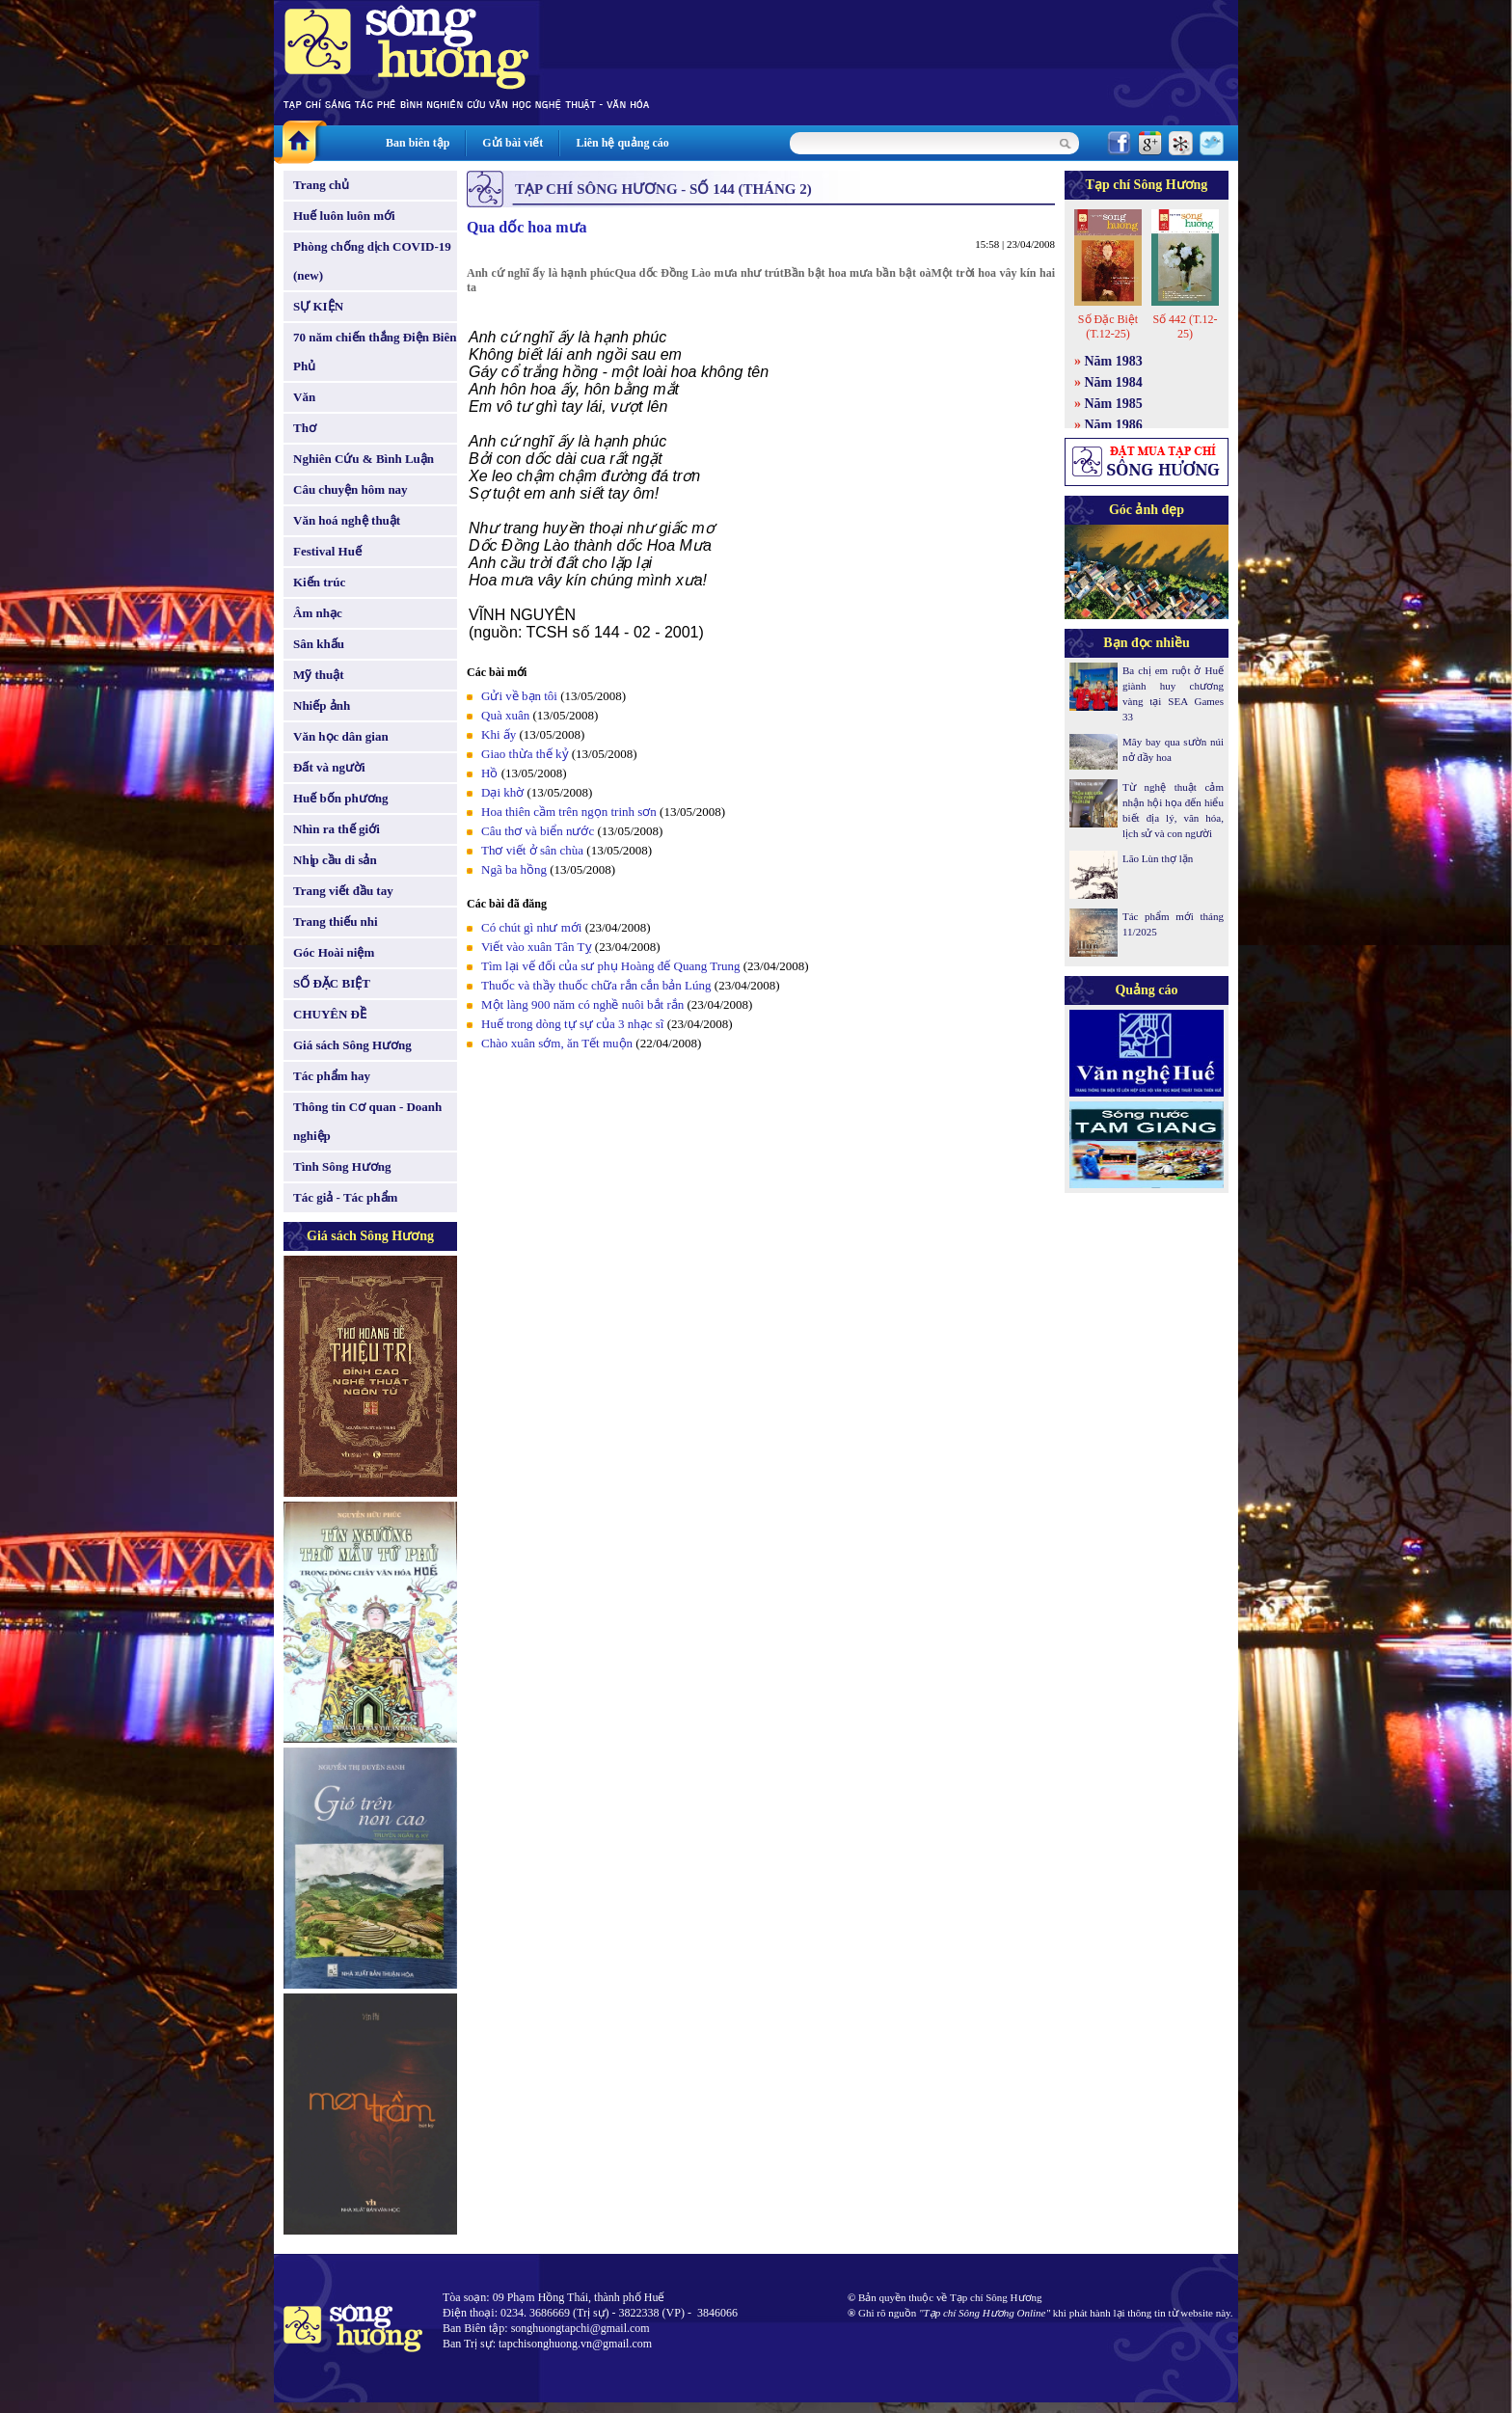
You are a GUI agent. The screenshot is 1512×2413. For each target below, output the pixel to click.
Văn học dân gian (341, 736)
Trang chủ (321, 184)
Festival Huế (327, 551)
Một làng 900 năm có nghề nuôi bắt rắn (582, 1004)
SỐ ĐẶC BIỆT (331, 983)
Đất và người (329, 767)
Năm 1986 (1114, 425)
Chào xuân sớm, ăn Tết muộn (557, 1043)
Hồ (489, 773)
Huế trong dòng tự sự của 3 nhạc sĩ (572, 1024)
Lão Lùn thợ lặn (1157, 858)
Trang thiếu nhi (335, 921)
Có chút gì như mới (531, 927)
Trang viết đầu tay (343, 890)
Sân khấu (318, 644)
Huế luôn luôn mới (344, 215)
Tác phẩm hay (331, 1076)
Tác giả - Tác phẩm (345, 1197)
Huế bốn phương (341, 798)
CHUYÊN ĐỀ (329, 1014)
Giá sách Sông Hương (352, 1045)
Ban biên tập (417, 142)
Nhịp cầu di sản (335, 860)
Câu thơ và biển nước (537, 831)
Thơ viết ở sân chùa (532, 850)
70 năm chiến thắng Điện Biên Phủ (374, 351)
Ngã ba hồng (514, 869)
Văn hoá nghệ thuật (346, 520)
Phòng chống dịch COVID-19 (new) (372, 261)
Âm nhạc (317, 613)
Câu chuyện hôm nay (350, 489)
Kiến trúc (319, 582)
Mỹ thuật (318, 674)
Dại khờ (502, 792)
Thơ (304, 427)
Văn (304, 397)
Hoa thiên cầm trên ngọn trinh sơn (569, 811)
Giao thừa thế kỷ (525, 753)
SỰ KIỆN (318, 306)
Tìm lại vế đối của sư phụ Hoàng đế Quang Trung (611, 966)
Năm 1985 (1114, 403)
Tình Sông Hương (342, 1166)
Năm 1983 (1114, 361)
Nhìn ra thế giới (336, 829)
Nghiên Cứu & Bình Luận (363, 458)
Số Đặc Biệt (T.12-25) (1108, 326)
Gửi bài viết (512, 142)
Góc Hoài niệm (333, 952)
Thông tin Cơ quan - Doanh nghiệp (367, 1121)
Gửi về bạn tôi (519, 696)
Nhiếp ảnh (321, 705)
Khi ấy (498, 734)
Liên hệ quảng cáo (622, 142)
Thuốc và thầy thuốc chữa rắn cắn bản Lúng (596, 985)
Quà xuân (505, 715)
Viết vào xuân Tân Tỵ (536, 946)
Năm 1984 (1114, 382)
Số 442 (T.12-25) (1184, 326)
